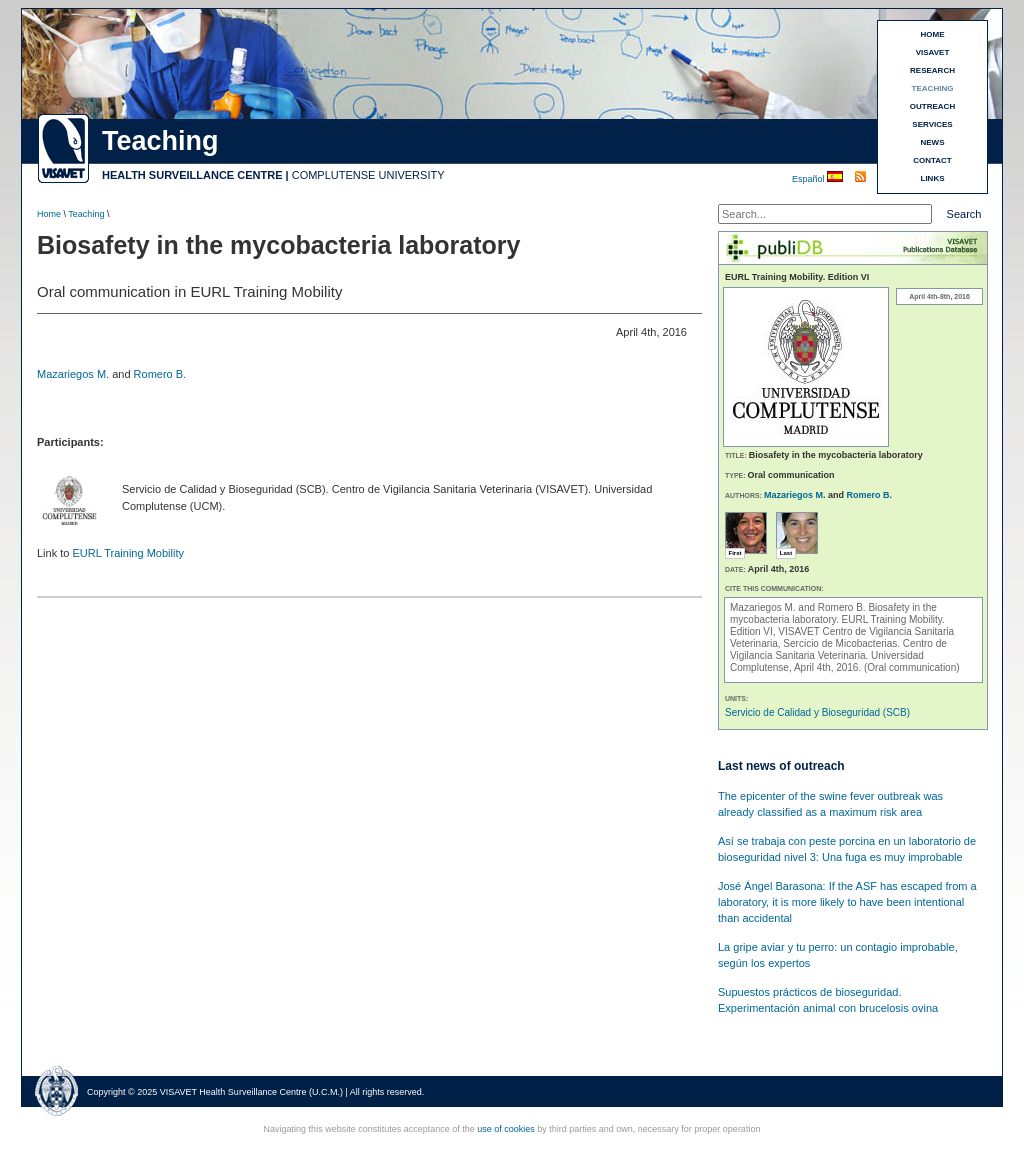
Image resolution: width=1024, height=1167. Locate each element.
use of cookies (506, 1129)
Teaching (86, 214)
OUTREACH (932, 106)
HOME (933, 34)
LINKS (933, 178)
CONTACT (932, 160)
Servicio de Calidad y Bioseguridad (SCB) (817, 712)
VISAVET (933, 52)
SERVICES (932, 124)
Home (49, 214)
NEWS (933, 142)
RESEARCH (932, 70)
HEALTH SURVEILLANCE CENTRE (192, 175)
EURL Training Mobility (127, 553)
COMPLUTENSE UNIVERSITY (368, 175)
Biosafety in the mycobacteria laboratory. (833, 613)
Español (809, 179)
